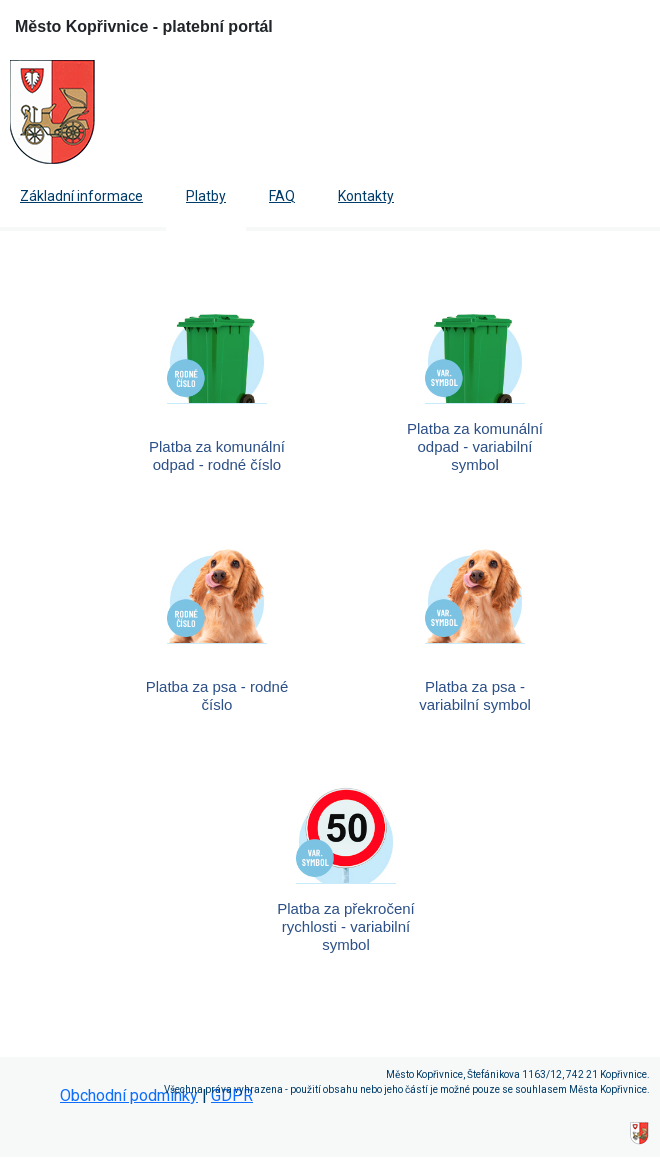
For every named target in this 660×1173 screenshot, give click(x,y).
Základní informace (81, 196)
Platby (206, 196)
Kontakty (366, 196)
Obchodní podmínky (129, 1095)
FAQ (282, 196)
